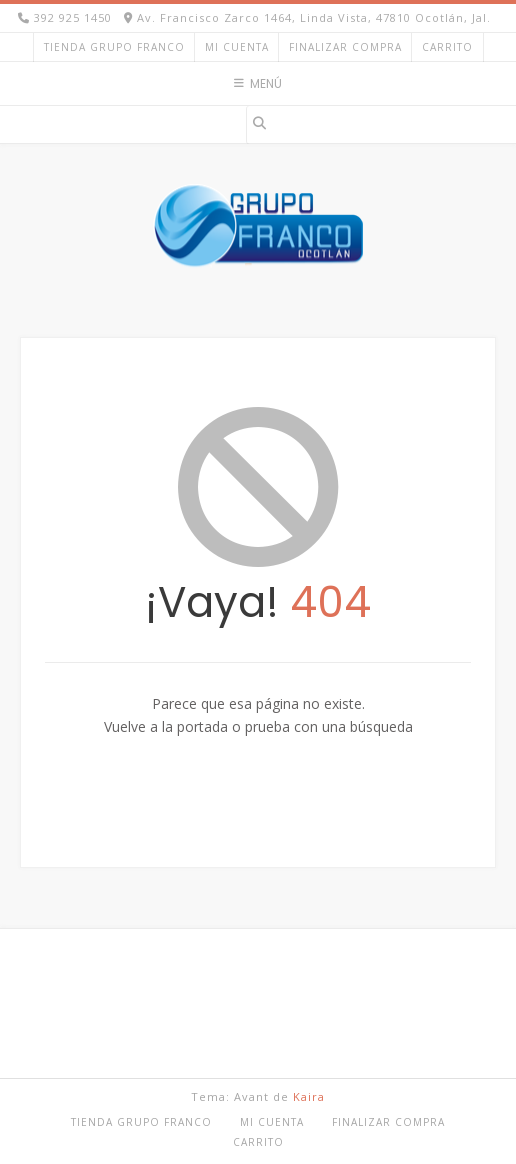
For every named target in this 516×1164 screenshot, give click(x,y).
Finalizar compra (345, 47)
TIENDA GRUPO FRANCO (114, 47)
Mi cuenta (237, 47)
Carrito (447, 47)
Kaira (309, 1096)
